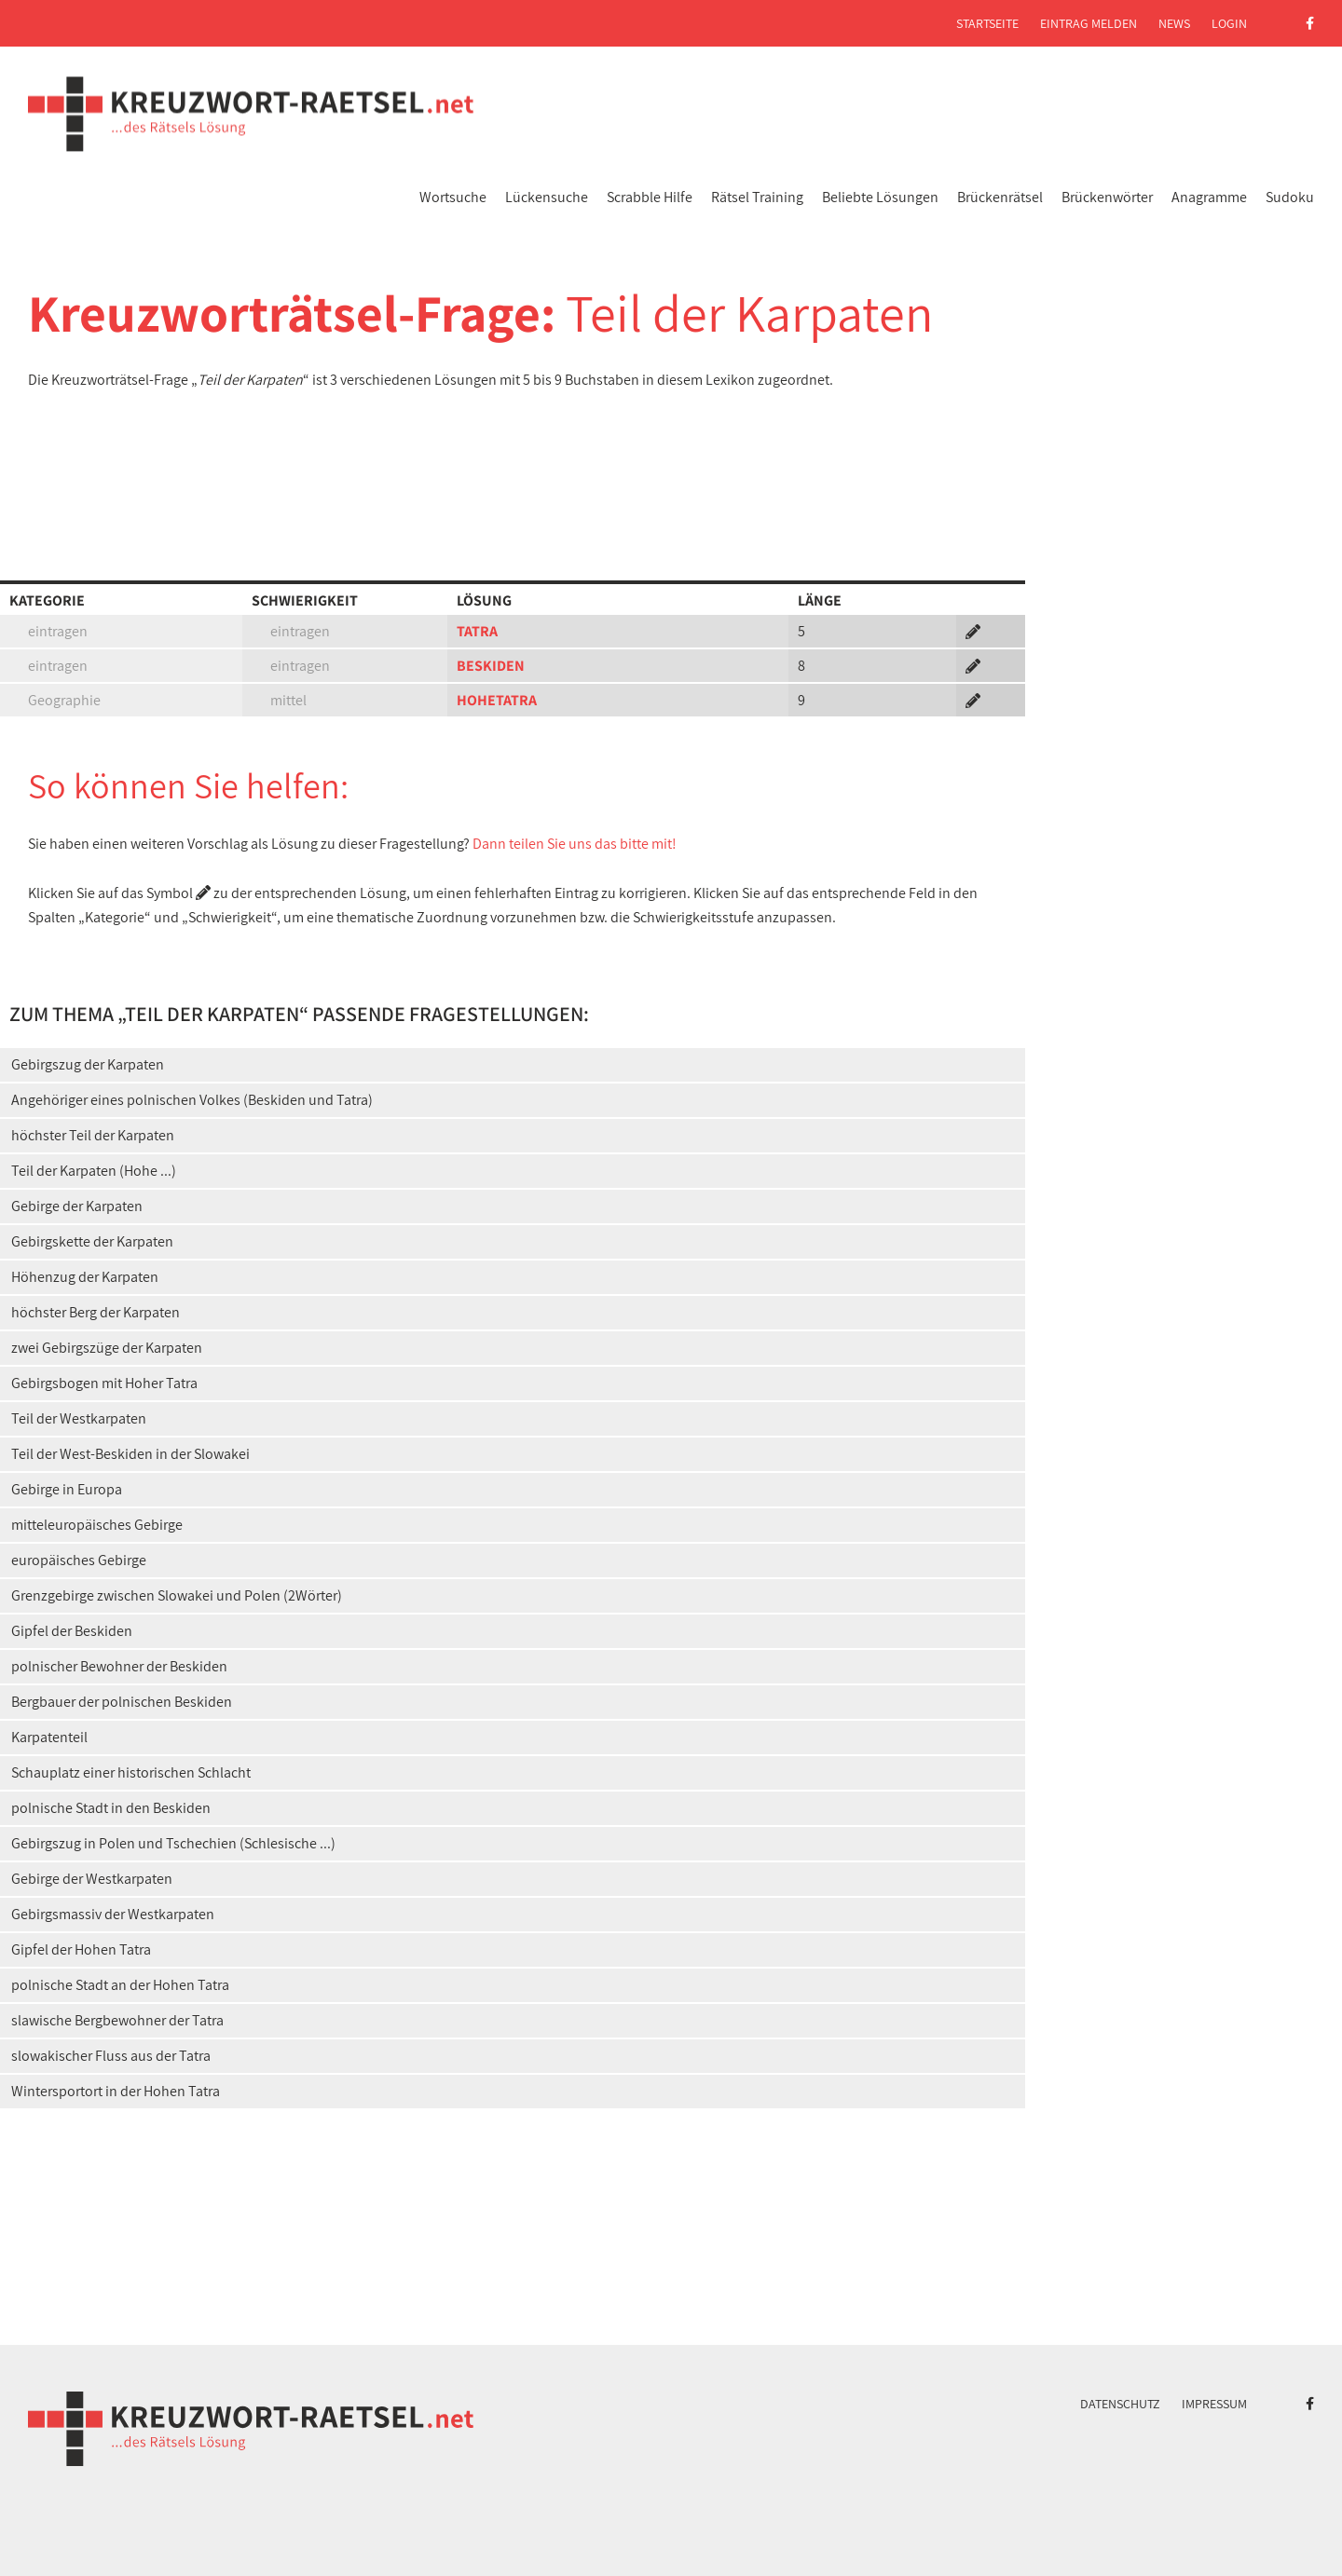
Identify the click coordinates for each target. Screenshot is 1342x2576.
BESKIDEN (491, 665)
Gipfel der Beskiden (71, 1631)
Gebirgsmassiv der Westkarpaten (112, 1914)
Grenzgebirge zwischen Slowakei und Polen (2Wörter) (176, 1595)
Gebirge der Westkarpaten (91, 1878)
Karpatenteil (49, 1737)
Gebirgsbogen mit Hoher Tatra (104, 1383)
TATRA (477, 631)
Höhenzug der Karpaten (84, 1277)
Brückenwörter (1107, 197)
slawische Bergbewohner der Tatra (117, 2020)
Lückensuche (546, 197)
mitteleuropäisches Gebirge (97, 1524)
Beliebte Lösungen (880, 197)
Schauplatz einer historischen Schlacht (131, 1772)
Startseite (987, 23)
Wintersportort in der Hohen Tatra (115, 2091)
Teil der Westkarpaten (78, 1418)
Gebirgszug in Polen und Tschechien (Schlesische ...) (173, 1843)
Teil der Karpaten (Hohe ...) (93, 1170)
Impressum (1214, 2403)
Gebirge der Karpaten (77, 1206)
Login (1229, 23)
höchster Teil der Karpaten (92, 1135)
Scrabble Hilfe (649, 197)
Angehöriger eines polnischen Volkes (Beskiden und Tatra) (192, 1100)
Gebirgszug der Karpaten (87, 1064)
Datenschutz (1120, 2403)
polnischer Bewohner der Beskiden (119, 1666)
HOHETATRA (497, 700)
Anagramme (1209, 197)
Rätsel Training (757, 197)
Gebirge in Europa (66, 1489)
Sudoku (1290, 197)
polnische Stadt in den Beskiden (111, 1808)
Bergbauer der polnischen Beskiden (121, 1701)
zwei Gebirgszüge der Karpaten (106, 1347)
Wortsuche (452, 197)
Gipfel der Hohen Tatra (81, 1949)
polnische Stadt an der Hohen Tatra (120, 1985)
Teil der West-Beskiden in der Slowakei (130, 1454)
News (1174, 23)
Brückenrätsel (1000, 197)
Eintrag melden (1088, 23)
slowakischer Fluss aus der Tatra (111, 2055)
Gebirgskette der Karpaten (92, 1241)
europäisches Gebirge (78, 1560)
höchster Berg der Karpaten (95, 1312)
